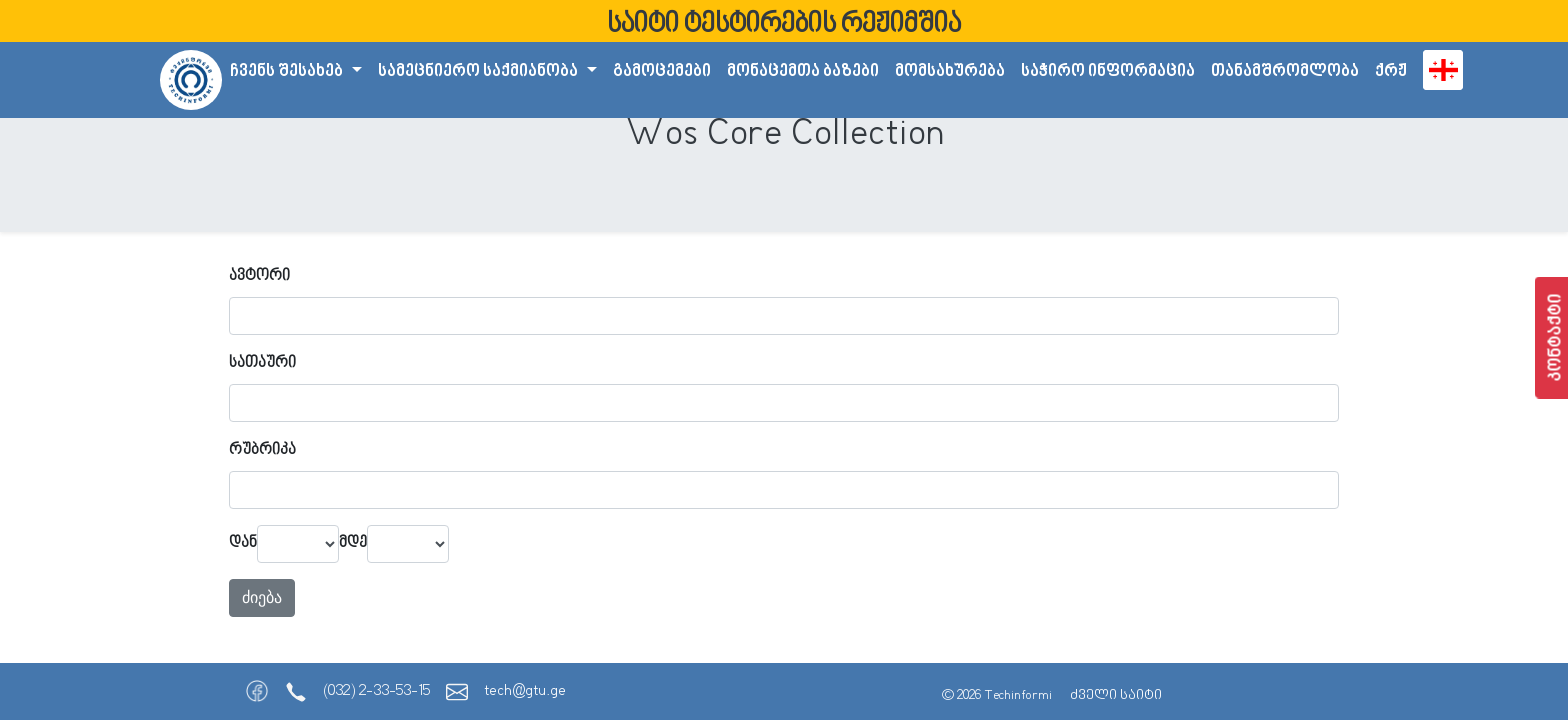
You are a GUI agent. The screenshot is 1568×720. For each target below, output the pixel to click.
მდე (353, 543)
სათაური (262, 363)
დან (243, 543)
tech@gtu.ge (525, 691)
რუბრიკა (262, 450)
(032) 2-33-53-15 (376, 691)
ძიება (262, 597)
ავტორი (259, 276)
